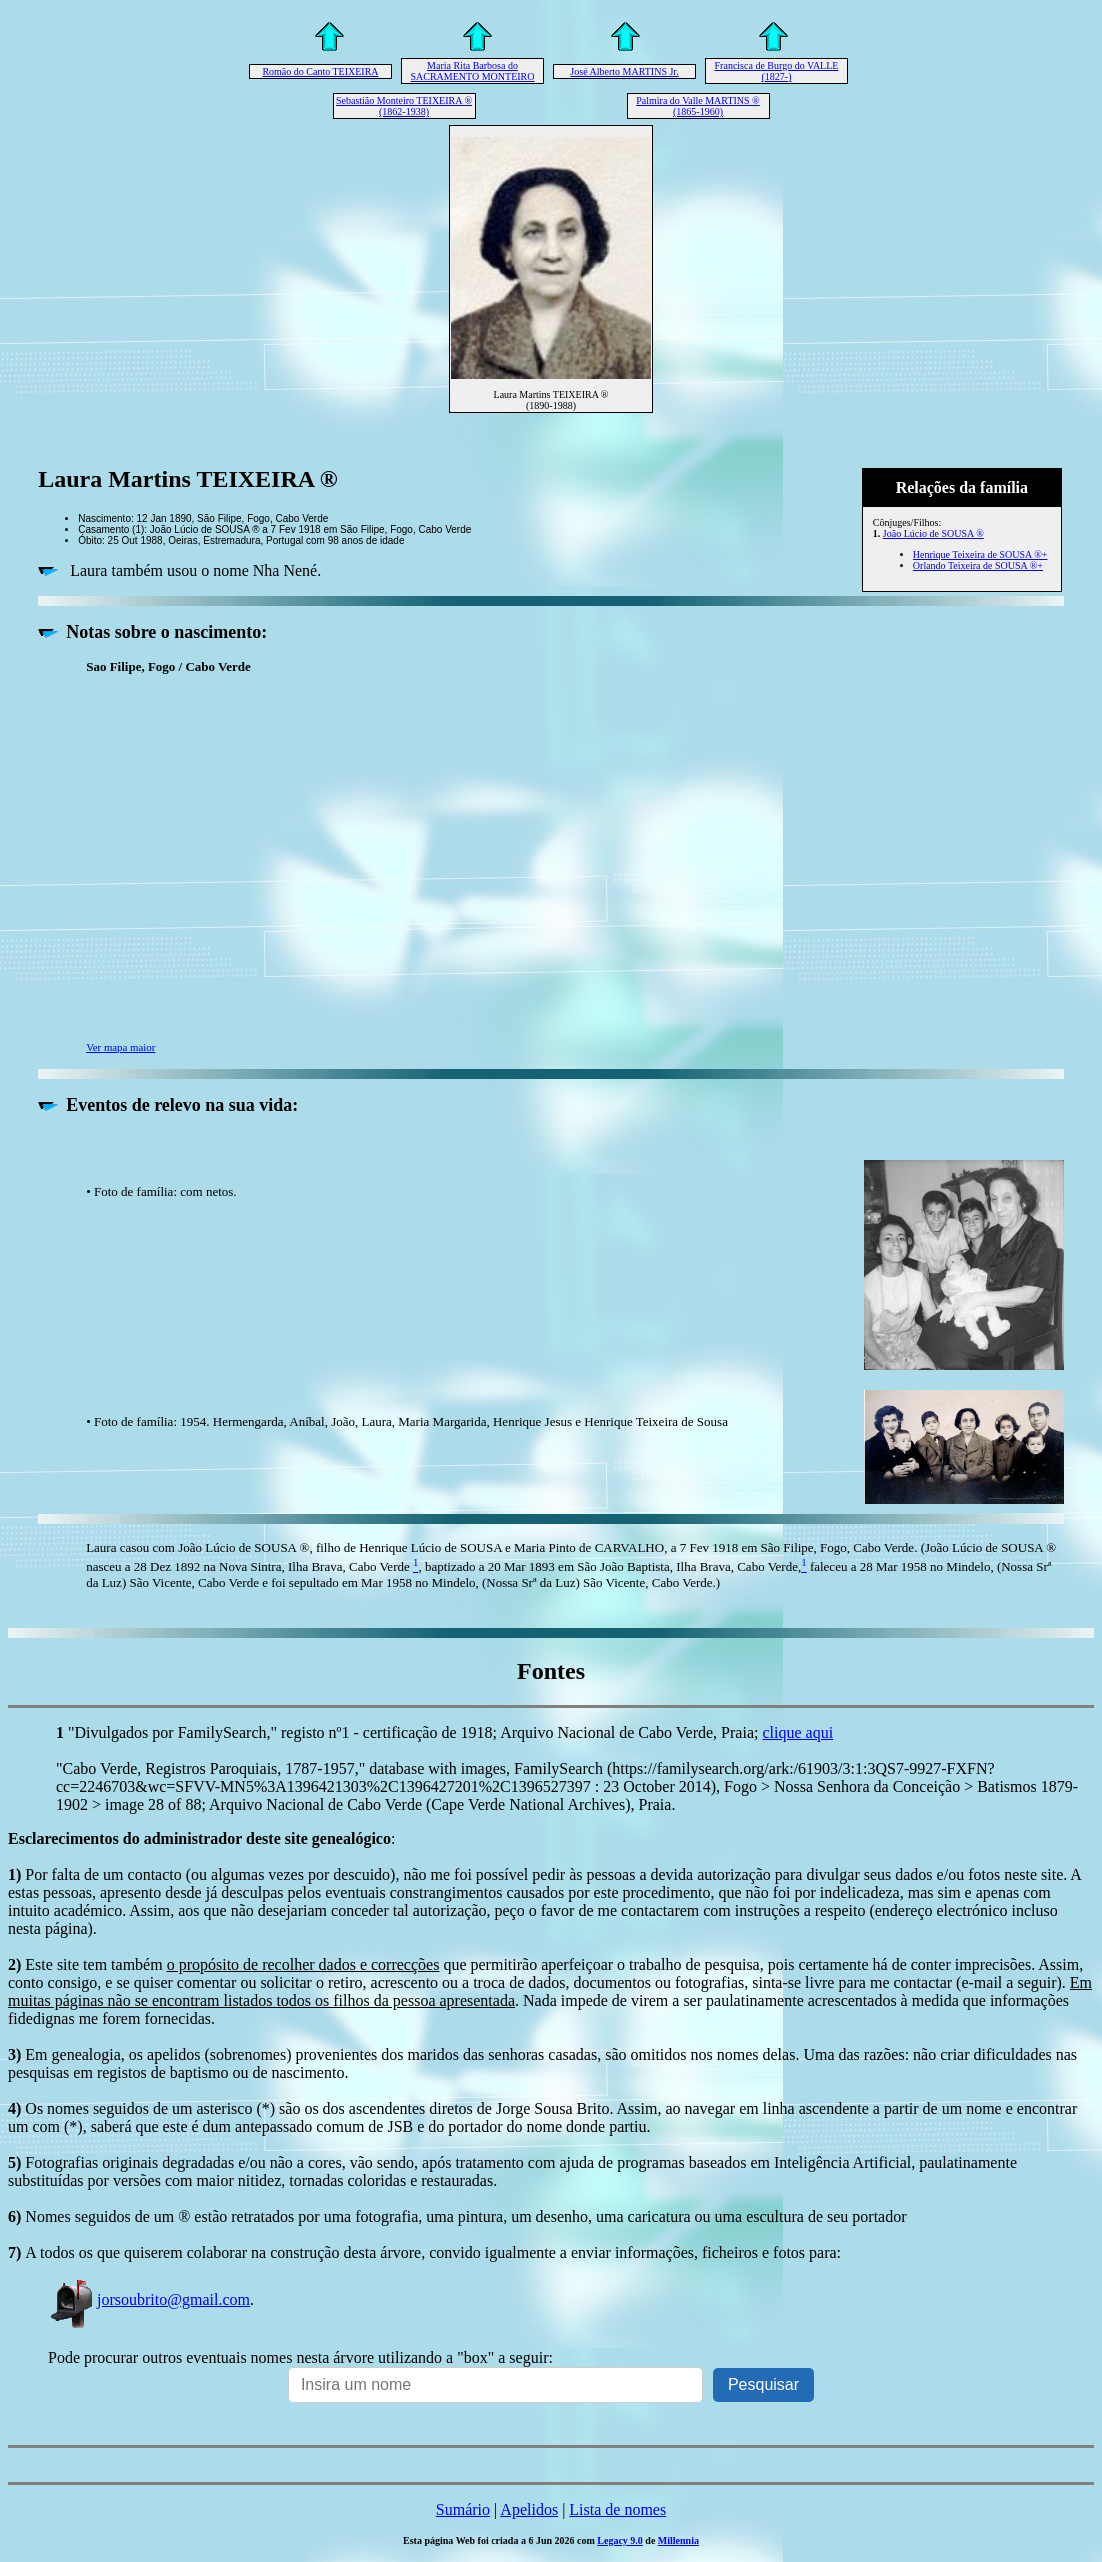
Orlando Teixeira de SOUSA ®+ (978, 565)
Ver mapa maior (120, 1047)
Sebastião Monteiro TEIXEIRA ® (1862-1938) (404, 106)
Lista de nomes (617, 2509)
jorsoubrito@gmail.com (149, 2299)
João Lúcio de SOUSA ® (933, 533)
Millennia (678, 2540)
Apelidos (529, 2509)
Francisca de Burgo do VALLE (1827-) (777, 71)
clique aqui (797, 1732)
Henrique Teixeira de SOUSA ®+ (980, 554)
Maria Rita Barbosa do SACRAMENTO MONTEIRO (473, 71)
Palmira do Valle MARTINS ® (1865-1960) (697, 106)
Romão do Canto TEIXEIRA (320, 71)
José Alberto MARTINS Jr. (624, 71)
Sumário (463, 2509)
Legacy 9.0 (620, 2540)
